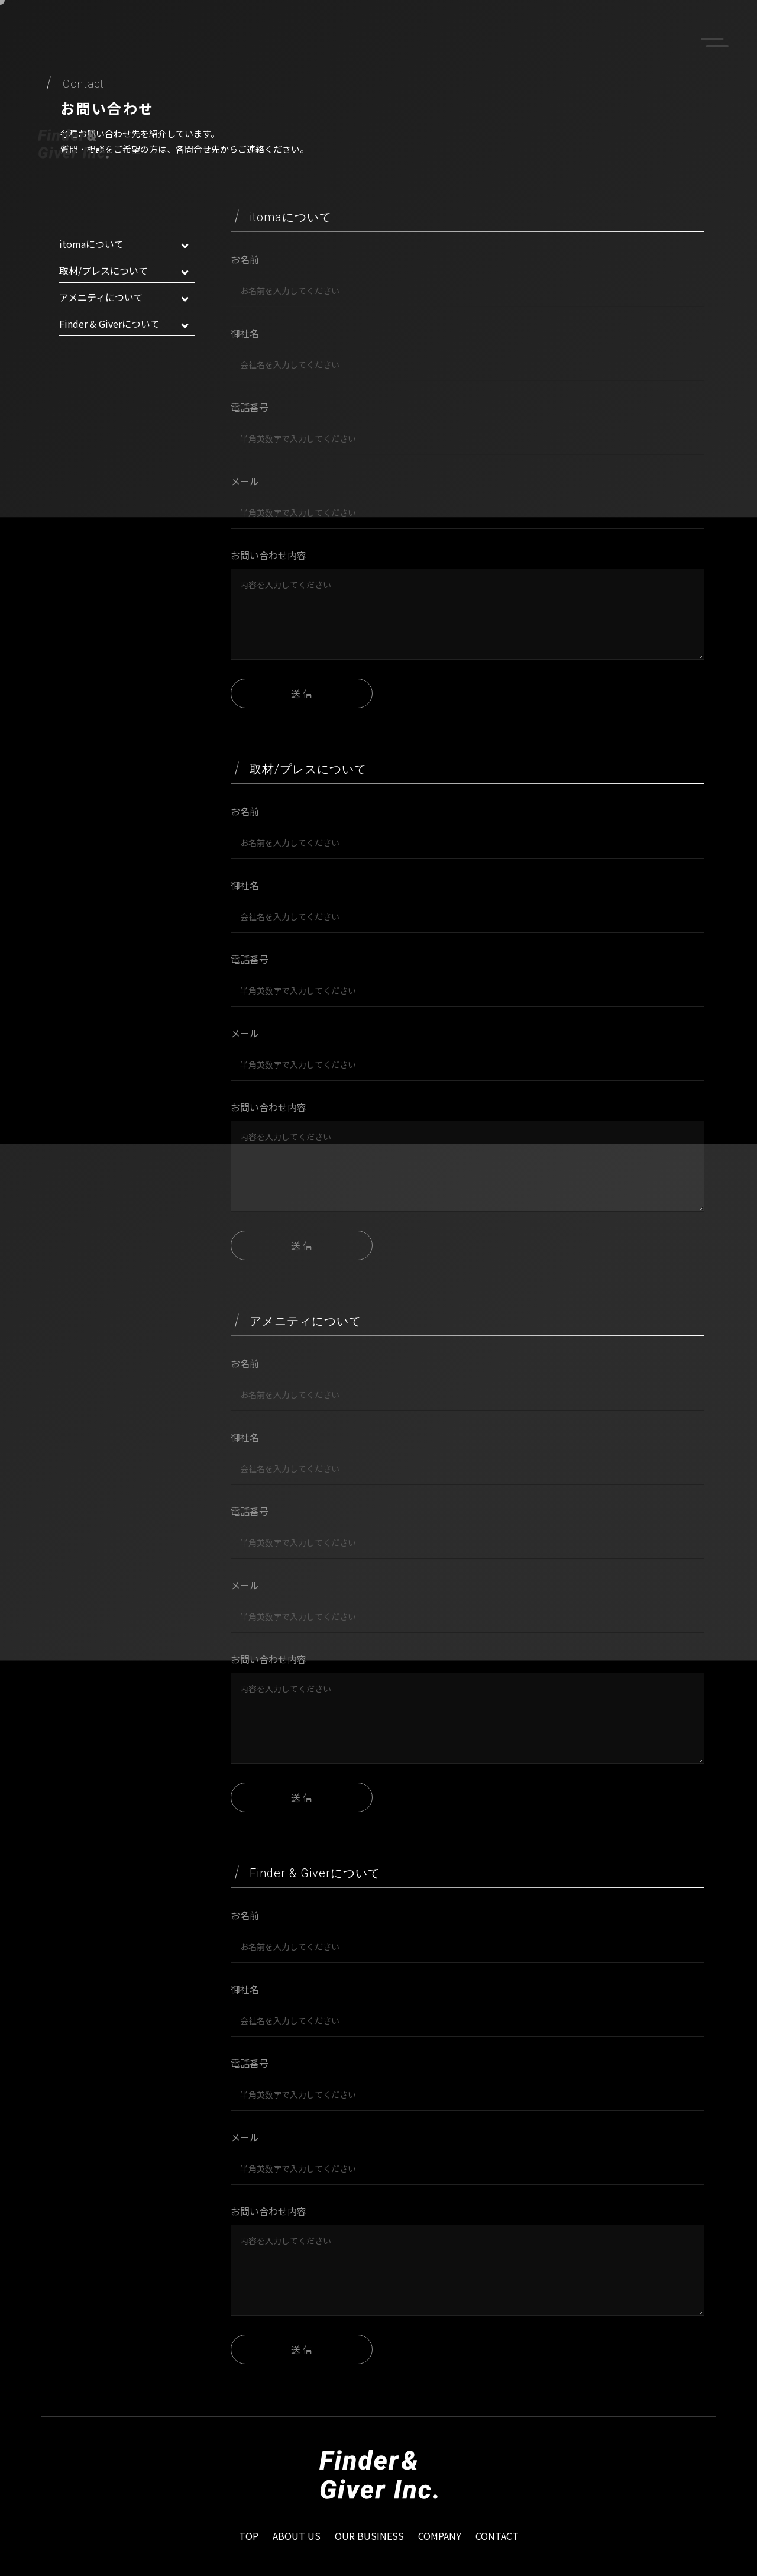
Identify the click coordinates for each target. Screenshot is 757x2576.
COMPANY (439, 2536)
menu (714, 42)
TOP (248, 2536)
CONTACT (497, 2536)
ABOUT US (297, 2536)
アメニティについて (124, 297)
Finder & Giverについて (124, 324)
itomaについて (124, 244)
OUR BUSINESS (369, 2536)
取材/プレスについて (124, 270)
